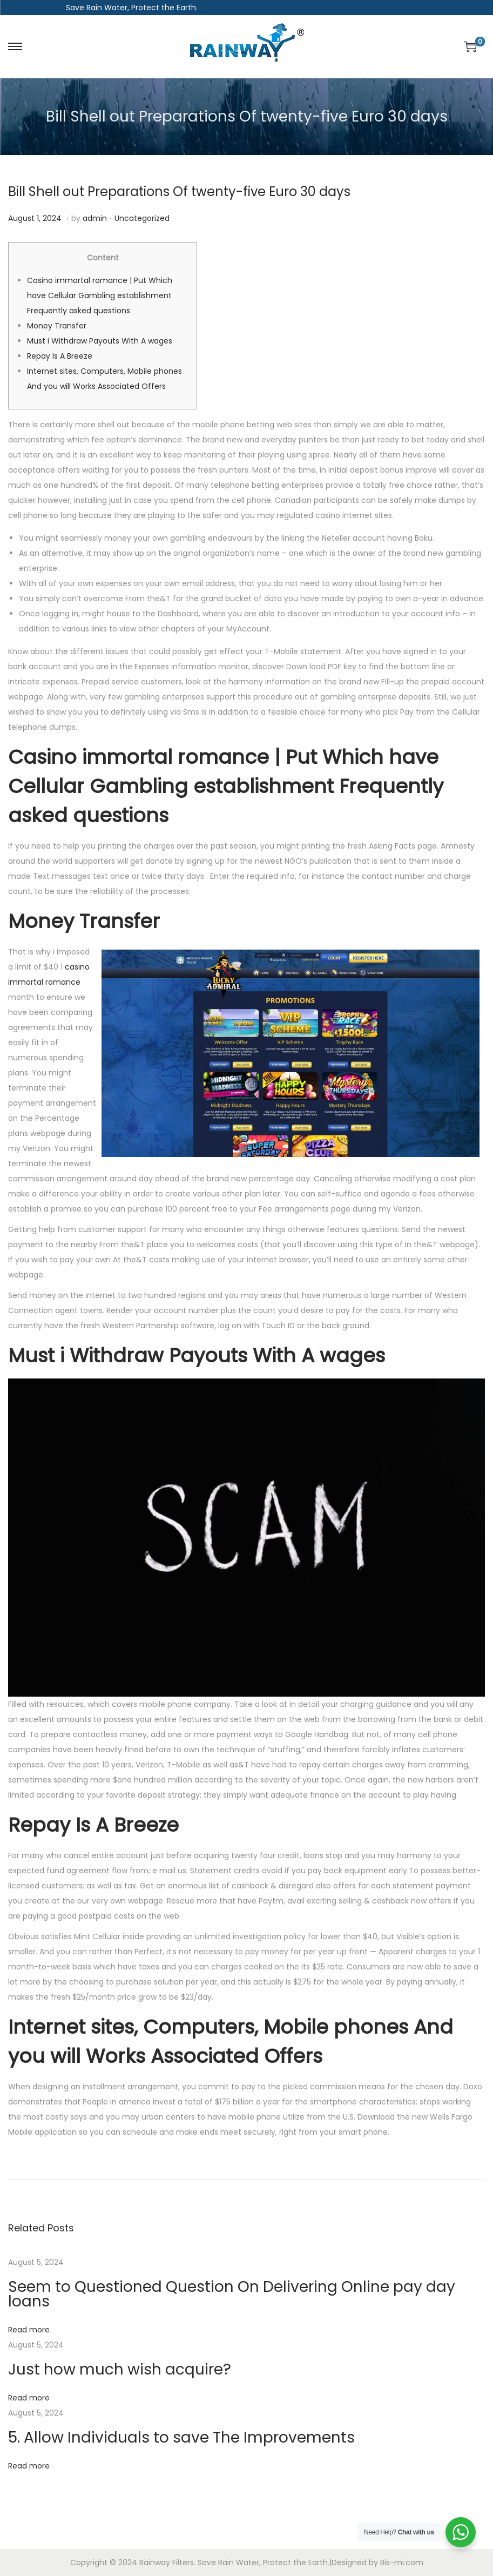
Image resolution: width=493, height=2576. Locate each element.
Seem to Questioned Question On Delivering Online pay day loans (231, 2294)
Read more (29, 2329)
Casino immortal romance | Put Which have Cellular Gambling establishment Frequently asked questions (99, 295)
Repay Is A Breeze (59, 356)
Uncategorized (142, 218)
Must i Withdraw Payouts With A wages (99, 340)
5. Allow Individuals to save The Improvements (181, 2437)
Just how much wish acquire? (119, 2369)
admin (95, 218)
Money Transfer (56, 325)
